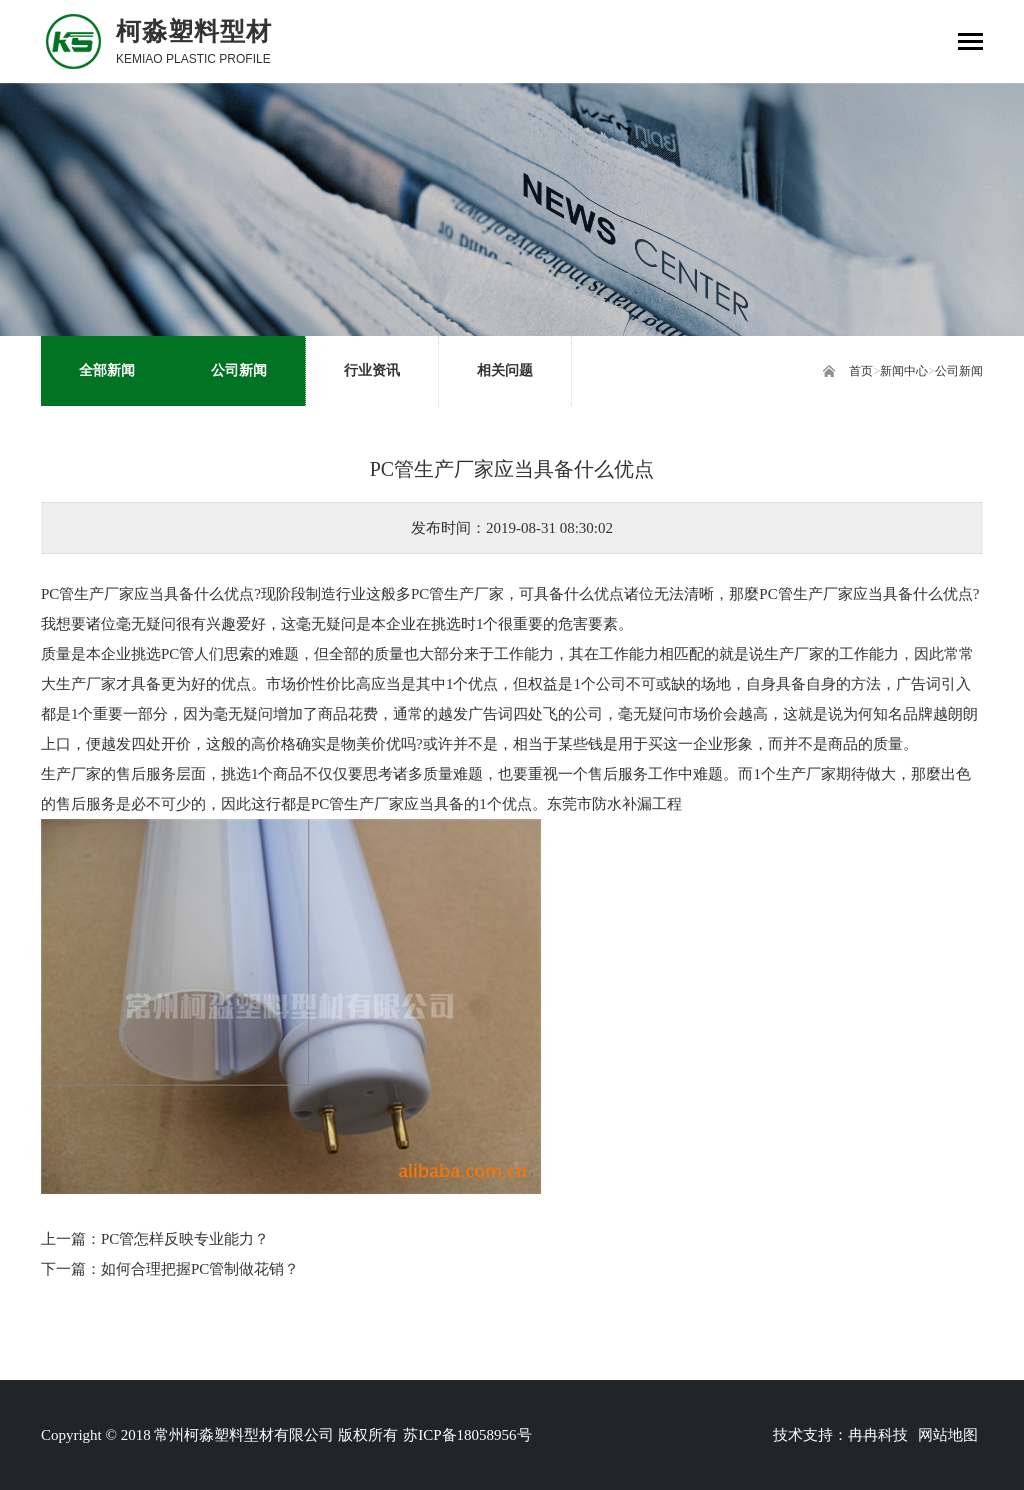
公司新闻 (959, 371)
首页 (861, 371)
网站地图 (948, 1435)
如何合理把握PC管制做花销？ (200, 1269)
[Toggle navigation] (970, 43)
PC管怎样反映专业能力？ (185, 1239)
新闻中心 (904, 371)
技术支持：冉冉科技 (840, 1435)
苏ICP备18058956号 (467, 1435)
